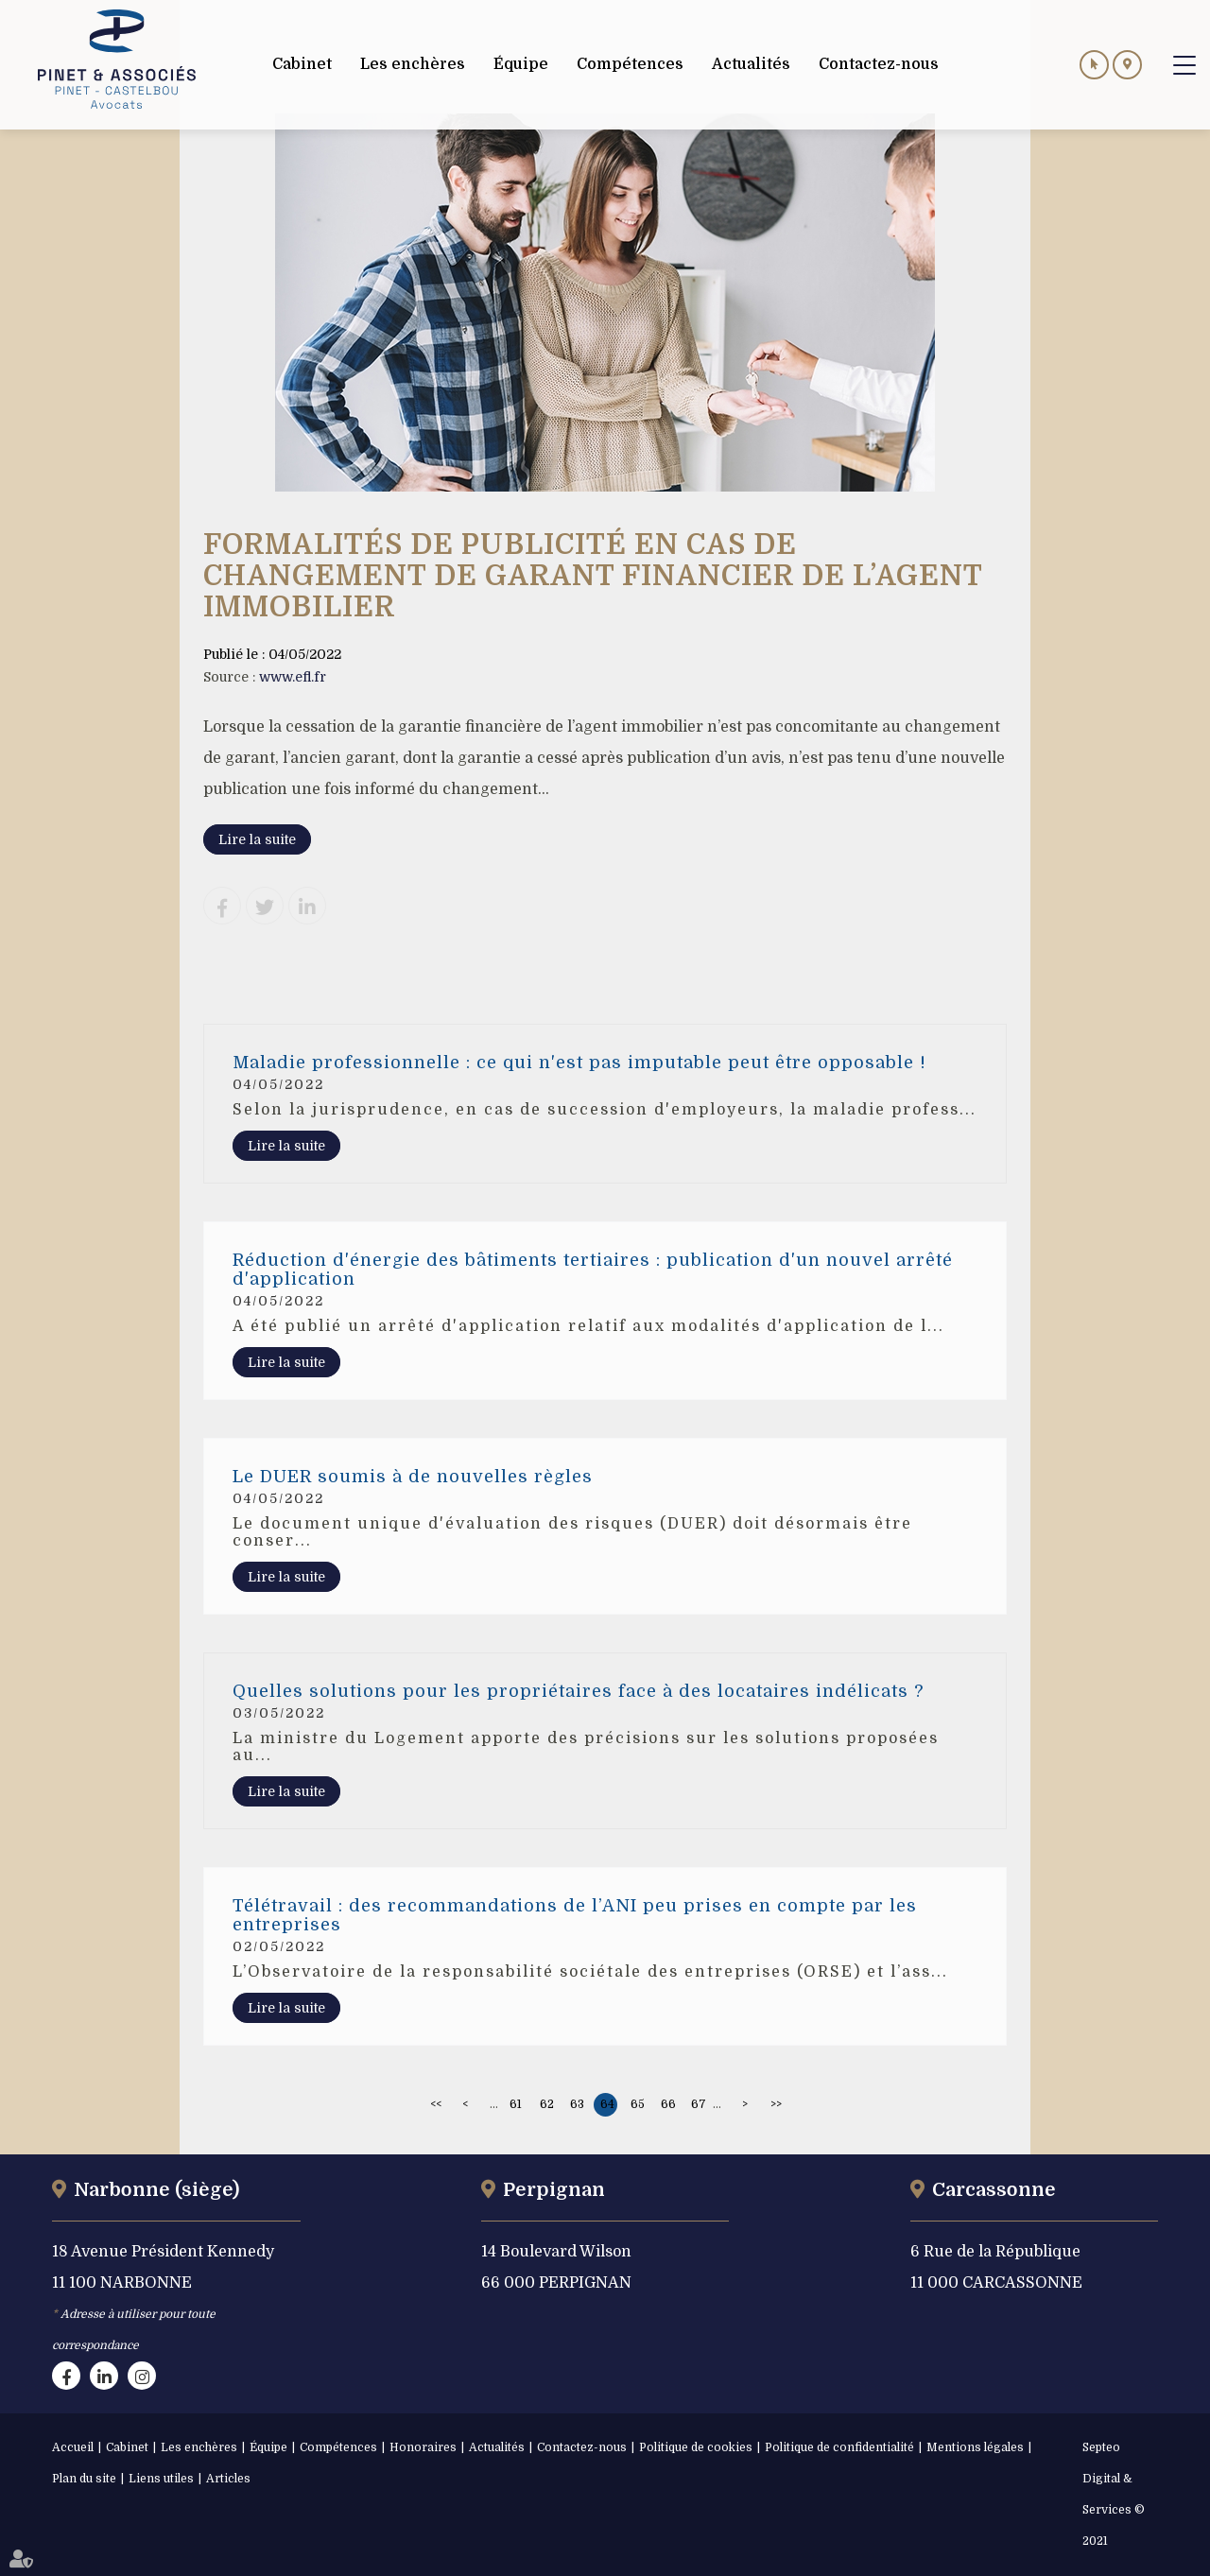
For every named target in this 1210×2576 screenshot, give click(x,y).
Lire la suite (257, 839)
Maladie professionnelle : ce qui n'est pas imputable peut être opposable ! (579, 1062)
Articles (228, 2478)
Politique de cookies (695, 2447)
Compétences (338, 2447)
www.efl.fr (292, 676)
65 (638, 2104)
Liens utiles (161, 2478)
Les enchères (199, 2447)
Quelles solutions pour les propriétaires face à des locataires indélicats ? (578, 1691)
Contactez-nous (582, 2447)
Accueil (73, 2447)
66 (668, 2104)
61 (516, 2104)
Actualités (497, 2447)
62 (547, 2104)
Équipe (268, 2447)
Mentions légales (975, 2447)
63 (577, 2104)
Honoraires (423, 2447)
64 (607, 2104)
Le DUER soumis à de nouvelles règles (413, 1476)
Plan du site (84, 2478)
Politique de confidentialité (839, 2447)
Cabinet (127, 2447)
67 (698, 2104)
